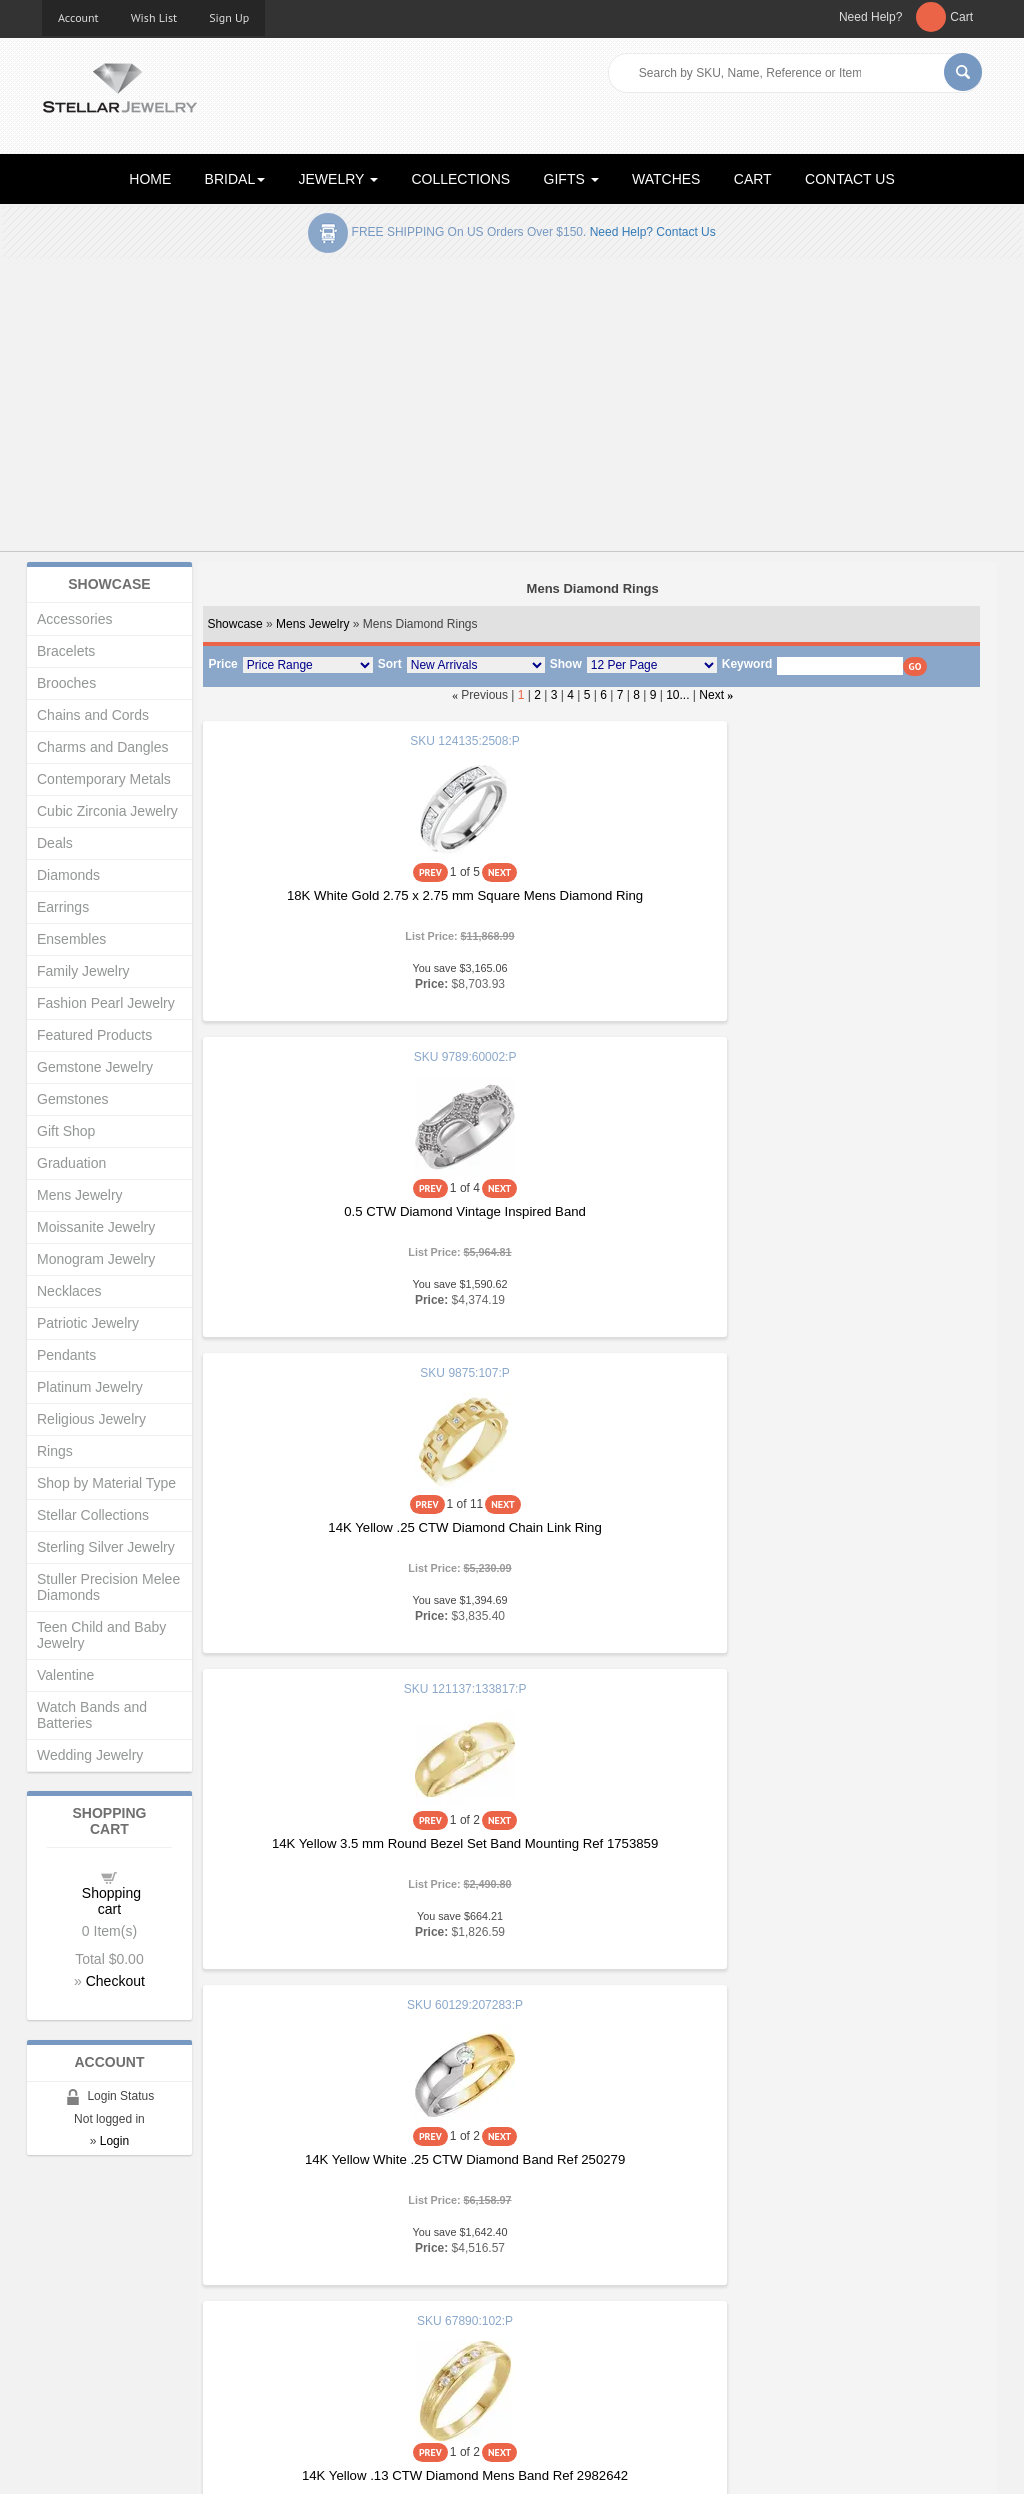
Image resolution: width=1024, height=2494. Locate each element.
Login (114, 2141)
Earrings (63, 907)
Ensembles (71, 939)
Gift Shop (66, 1131)
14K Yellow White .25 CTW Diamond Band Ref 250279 (591, 1219)
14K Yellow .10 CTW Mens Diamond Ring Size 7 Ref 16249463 (849, 1851)
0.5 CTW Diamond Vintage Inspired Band (591, 895)
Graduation (71, 1163)
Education (556, 2281)
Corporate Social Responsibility (132, 2361)
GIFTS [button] (571, 179)
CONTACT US (850, 179)
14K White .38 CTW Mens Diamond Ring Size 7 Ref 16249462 (591, 1851)
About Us (68, 2281)
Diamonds (68, 875)
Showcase (234, 624)
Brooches (66, 683)
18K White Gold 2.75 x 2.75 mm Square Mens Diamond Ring (331, 903)
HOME (150, 179)
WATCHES (666, 179)
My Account (318, 2301)
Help (540, 2301)
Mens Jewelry (312, 624)
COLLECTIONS (460, 179)
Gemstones (73, 1099)
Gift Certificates (86, 2301)
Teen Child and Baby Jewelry (101, 1635)
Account (78, 17)
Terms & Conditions (583, 2341)
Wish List (154, 17)
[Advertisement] (512, 409)
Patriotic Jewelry (88, 1323)
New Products (325, 2281)
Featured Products (94, 1035)
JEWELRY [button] (339, 179)
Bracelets (66, 651)
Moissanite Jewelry (96, 1227)
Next (711, 695)
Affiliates (309, 2341)
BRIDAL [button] (235, 179)
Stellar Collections (93, 1515)
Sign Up (229, 17)
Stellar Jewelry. (132, 2462)
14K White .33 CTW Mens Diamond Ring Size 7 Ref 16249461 (332, 1851)
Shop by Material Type (106, 1483)
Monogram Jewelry (96, 1259)
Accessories (74, 619)
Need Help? (870, 17)
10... (677, 695)
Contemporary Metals (104, 779)
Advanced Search (93, 2321)
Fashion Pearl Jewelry (106, 1003)
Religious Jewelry (91, 1419)
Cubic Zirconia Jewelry (107, 811)
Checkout (115, 1981)
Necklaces (69, 1291)
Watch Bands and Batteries (92, 1715)
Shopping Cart (83, 2341)
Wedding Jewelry (90, 1755)
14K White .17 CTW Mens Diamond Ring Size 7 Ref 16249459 (591, 1535)
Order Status (322, 2321)
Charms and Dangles (103, 747)
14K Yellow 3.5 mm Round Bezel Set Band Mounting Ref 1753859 (331, 1219)
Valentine (65, 1675)
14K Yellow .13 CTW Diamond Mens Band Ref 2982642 (849, 1219)
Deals (55, 843)
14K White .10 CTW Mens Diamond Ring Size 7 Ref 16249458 (332, 1535)
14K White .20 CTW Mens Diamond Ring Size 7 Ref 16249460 (850, 1535)
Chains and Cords (93, 715)
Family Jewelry (83, 971)
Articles (548, 2261)
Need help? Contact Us (653, 232)
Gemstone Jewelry (95, 1067)
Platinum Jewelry (90, 1387)
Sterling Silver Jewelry (106, 1547)
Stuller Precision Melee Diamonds (108, 1587)
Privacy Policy (567, 2321)
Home (59, 2261)
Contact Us (559, 2361)
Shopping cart (111, 1901)
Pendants (66, 1355)
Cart (961, 17)
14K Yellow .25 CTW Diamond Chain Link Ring (849, 903)
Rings (55, 1451)
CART (753, 179)
